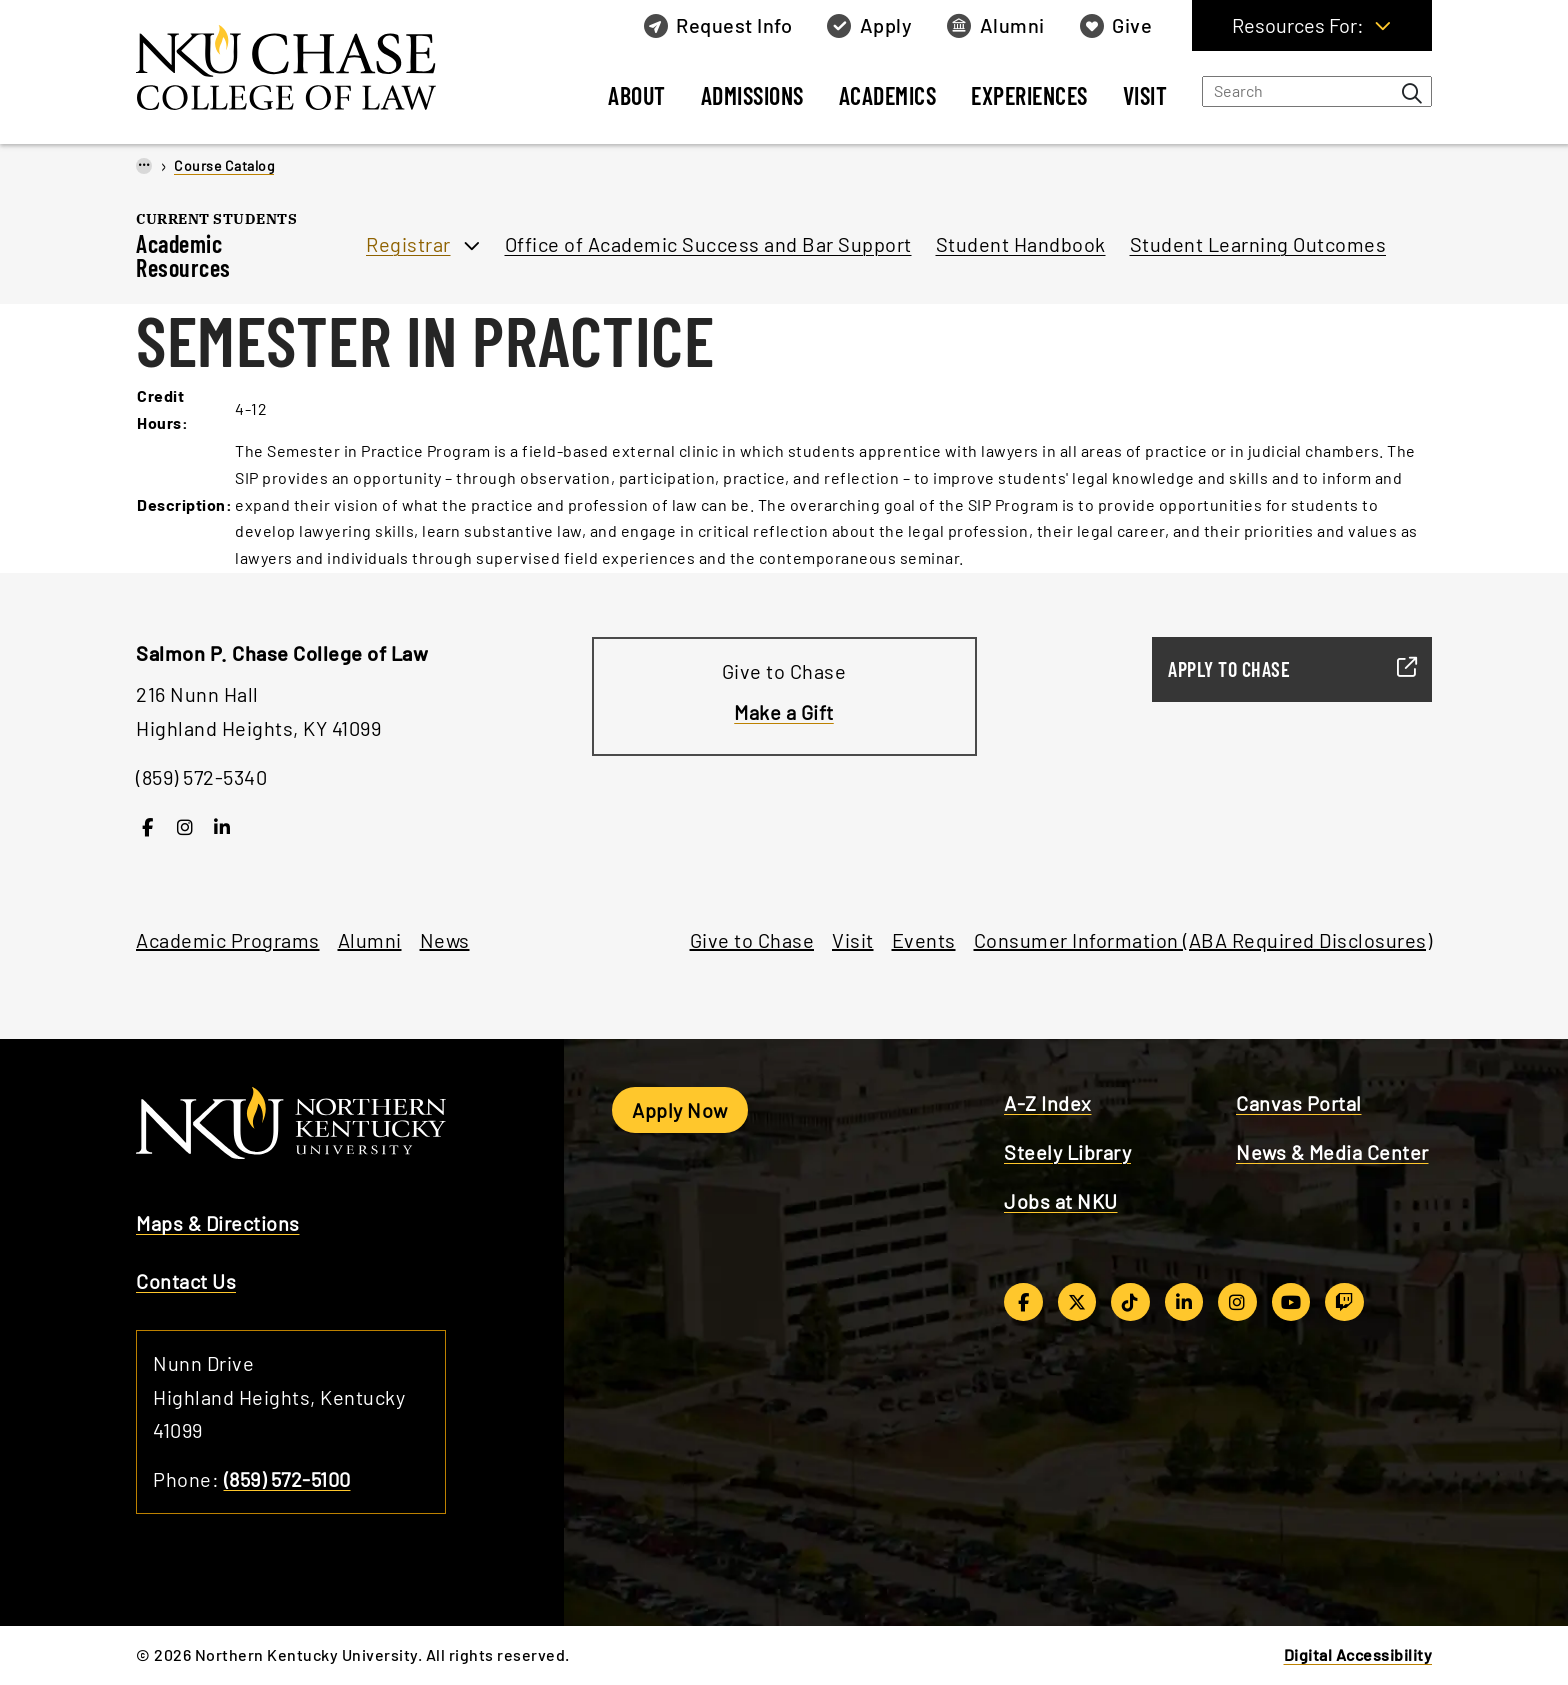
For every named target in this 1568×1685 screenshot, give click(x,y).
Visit (1145, 95)
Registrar (408, 244)
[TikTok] (1130, 1302)
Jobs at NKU (1061, 1201)
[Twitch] (1344, 1302)
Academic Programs (228, 940)
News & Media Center (1332, 1152)
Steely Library (1067, 1152)
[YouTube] (1291, 1302)
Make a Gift (784, 712)
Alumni (370, 940)
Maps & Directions (218, 1223)
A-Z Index (1048, 1103)
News (445, 940)
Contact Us (186, 1281)
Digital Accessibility (1358, 1654)
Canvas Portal (1299, 1103)
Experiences (1029, 95)
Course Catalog (224, 165)
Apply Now (680, 1110)
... (144, 164)
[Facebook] (147, 826)
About (637, 95)
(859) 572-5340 (201, 777)
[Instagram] (185, 826)
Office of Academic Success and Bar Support (708, 244)
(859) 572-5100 (287, 1479)
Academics (888, 95)
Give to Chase (752, 940)
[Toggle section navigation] (328, 267)
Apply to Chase (1284, 669)
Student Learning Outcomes (1258, 244)
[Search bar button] (1412, 93)
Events (924, 940)
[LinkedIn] (222, 826)
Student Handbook (1021, 244)
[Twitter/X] (1077, 1302)
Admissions (752, 95)
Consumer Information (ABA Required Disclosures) (1203, 940)
